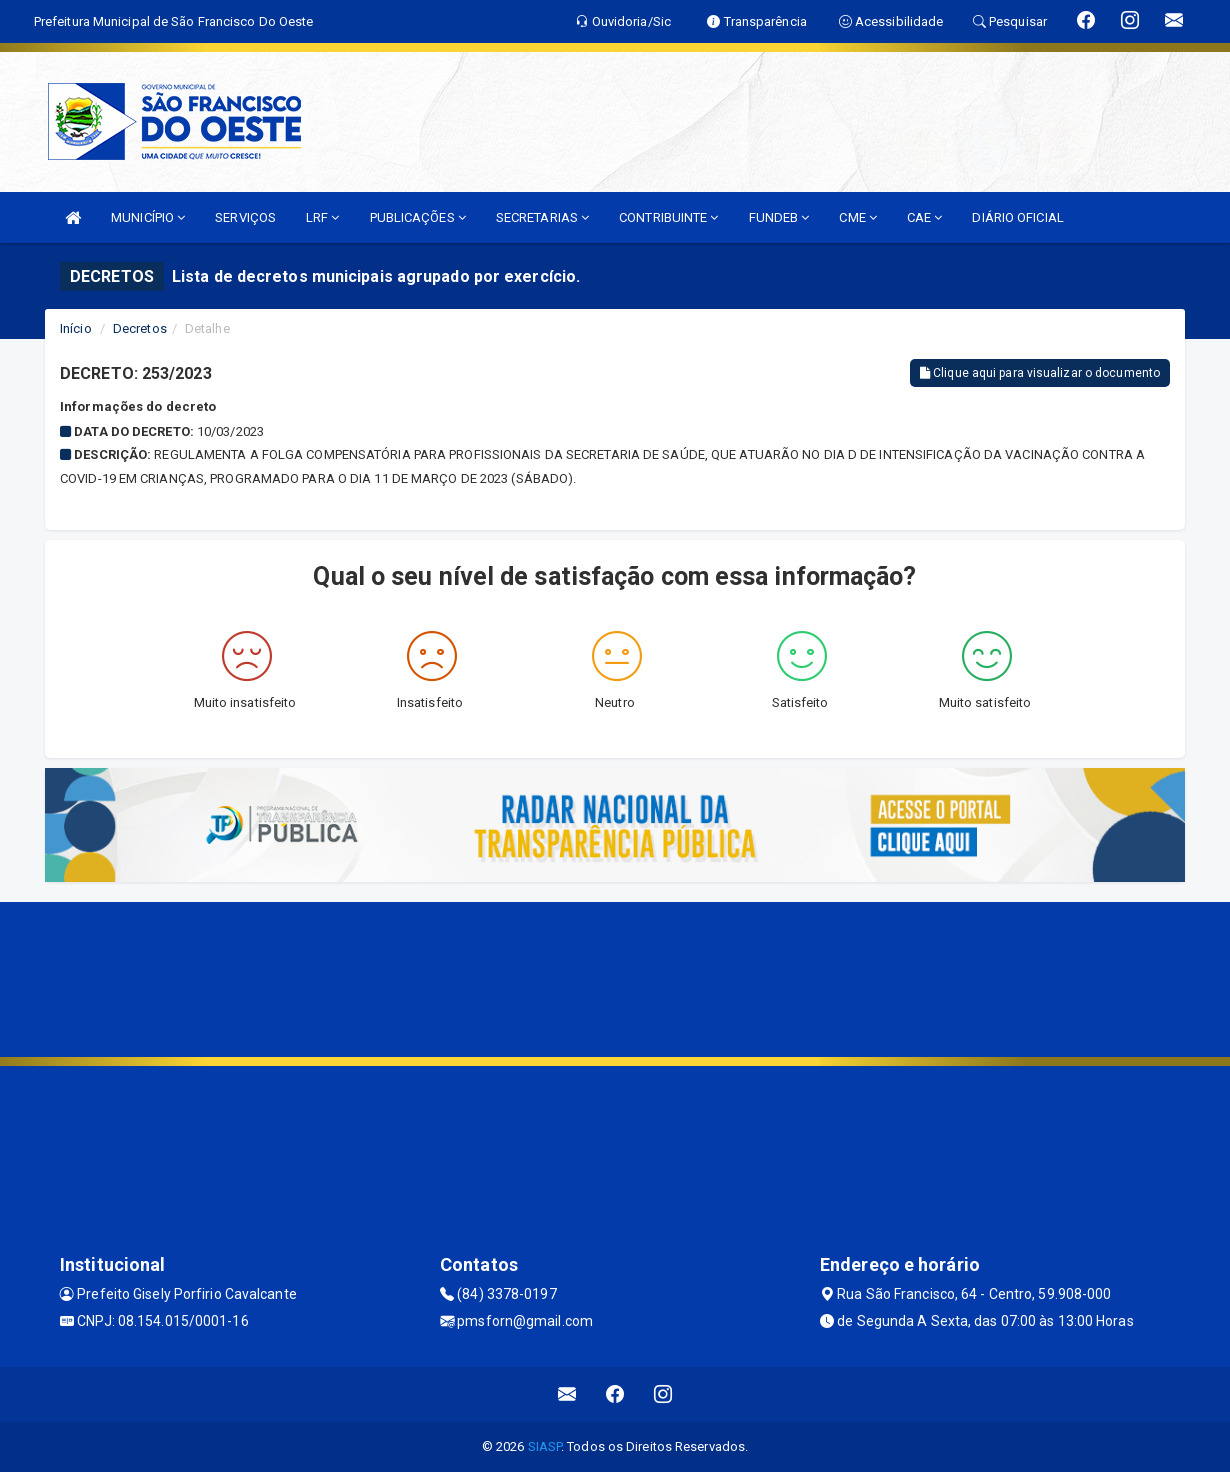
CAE (925, 217)
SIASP (545, 1446)
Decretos (140, 328)
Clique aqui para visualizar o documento (1040, 373)
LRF (323, 217)
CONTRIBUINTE (668, 217)
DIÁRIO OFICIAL (1017, 217)
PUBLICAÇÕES (418, 217)
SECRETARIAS (542, 217)
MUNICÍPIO (148, 217)
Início (76, 328)
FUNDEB (779, 217)
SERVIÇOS (245, 217)
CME (858, 217)
